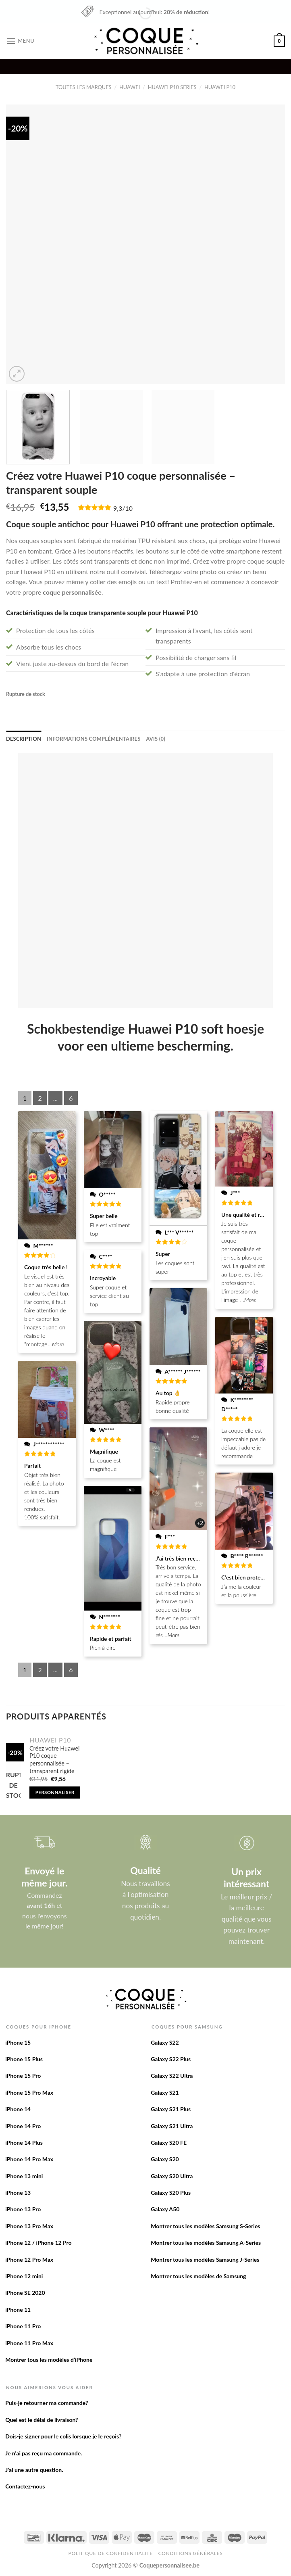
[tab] (23, 739)
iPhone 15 (18, 2042)
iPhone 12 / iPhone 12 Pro (38, 2242)
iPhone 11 (18, 2309)
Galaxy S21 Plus (171, 2109)
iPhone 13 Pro (23, 2209)
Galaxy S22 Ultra (172, 2075)
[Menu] (20, 41)
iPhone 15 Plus (24, 2059)
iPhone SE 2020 (25, 2292)
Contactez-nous (25, 2486)
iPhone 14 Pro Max (29, 2159)
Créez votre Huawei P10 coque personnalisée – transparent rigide (54, 1759)
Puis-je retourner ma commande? (46, 2402)
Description (23, 738)
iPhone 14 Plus (24, 2142)
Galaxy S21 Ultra (172, 2126)
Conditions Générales (190, 2553)
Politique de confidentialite (111, 2553)
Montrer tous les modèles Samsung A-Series (206, 2242)
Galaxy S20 (165, 2159)
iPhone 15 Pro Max (29, 2092)
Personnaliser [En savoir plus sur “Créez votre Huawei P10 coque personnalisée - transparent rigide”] (55, 1792)
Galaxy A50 (165, 2209)
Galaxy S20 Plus (171, 2192)
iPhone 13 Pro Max (29, 2226)
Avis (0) (155, 738)
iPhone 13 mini (24, 2176)
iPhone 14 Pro (23, 2126)
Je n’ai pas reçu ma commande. (43, 2453)
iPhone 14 (18, 2109)
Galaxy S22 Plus (171, 2059)
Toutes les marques (84, 87)
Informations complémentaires (93, 738)
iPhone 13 (18, 2192)
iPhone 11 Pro (23, 2326)
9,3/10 (123, 508)
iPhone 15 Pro (23, 2075)
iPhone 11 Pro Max (29, 2343)
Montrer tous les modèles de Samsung (198, 2276)
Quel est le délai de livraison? (41, 2419)
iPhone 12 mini (24, 2276)
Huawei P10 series (172, 87)
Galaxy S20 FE (169, 2142)
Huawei (129, 87)
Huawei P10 (219, 87)
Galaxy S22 (165, 2042)
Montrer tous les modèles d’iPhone (48, 2359)
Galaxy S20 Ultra (172, 2176)
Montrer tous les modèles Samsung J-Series (205, 2259)
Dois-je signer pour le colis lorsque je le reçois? (63, 2436)
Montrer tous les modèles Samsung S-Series (205, 2226)
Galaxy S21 (165, 2092)
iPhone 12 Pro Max (29, 2259)
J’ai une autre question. (34, 2469)
